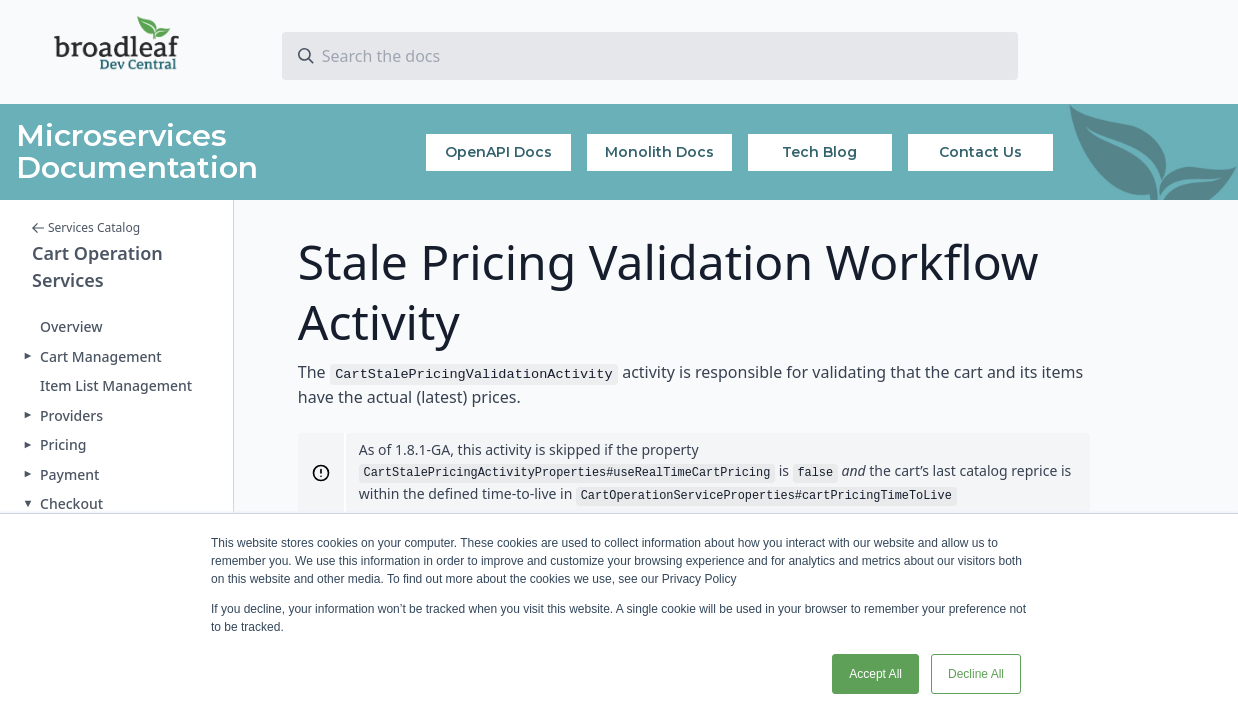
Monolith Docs (659, 152)
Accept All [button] (875, 674)
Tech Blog (819, 152)
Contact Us (980, 152)
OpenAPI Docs (498, 152)
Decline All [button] (976, 674)
